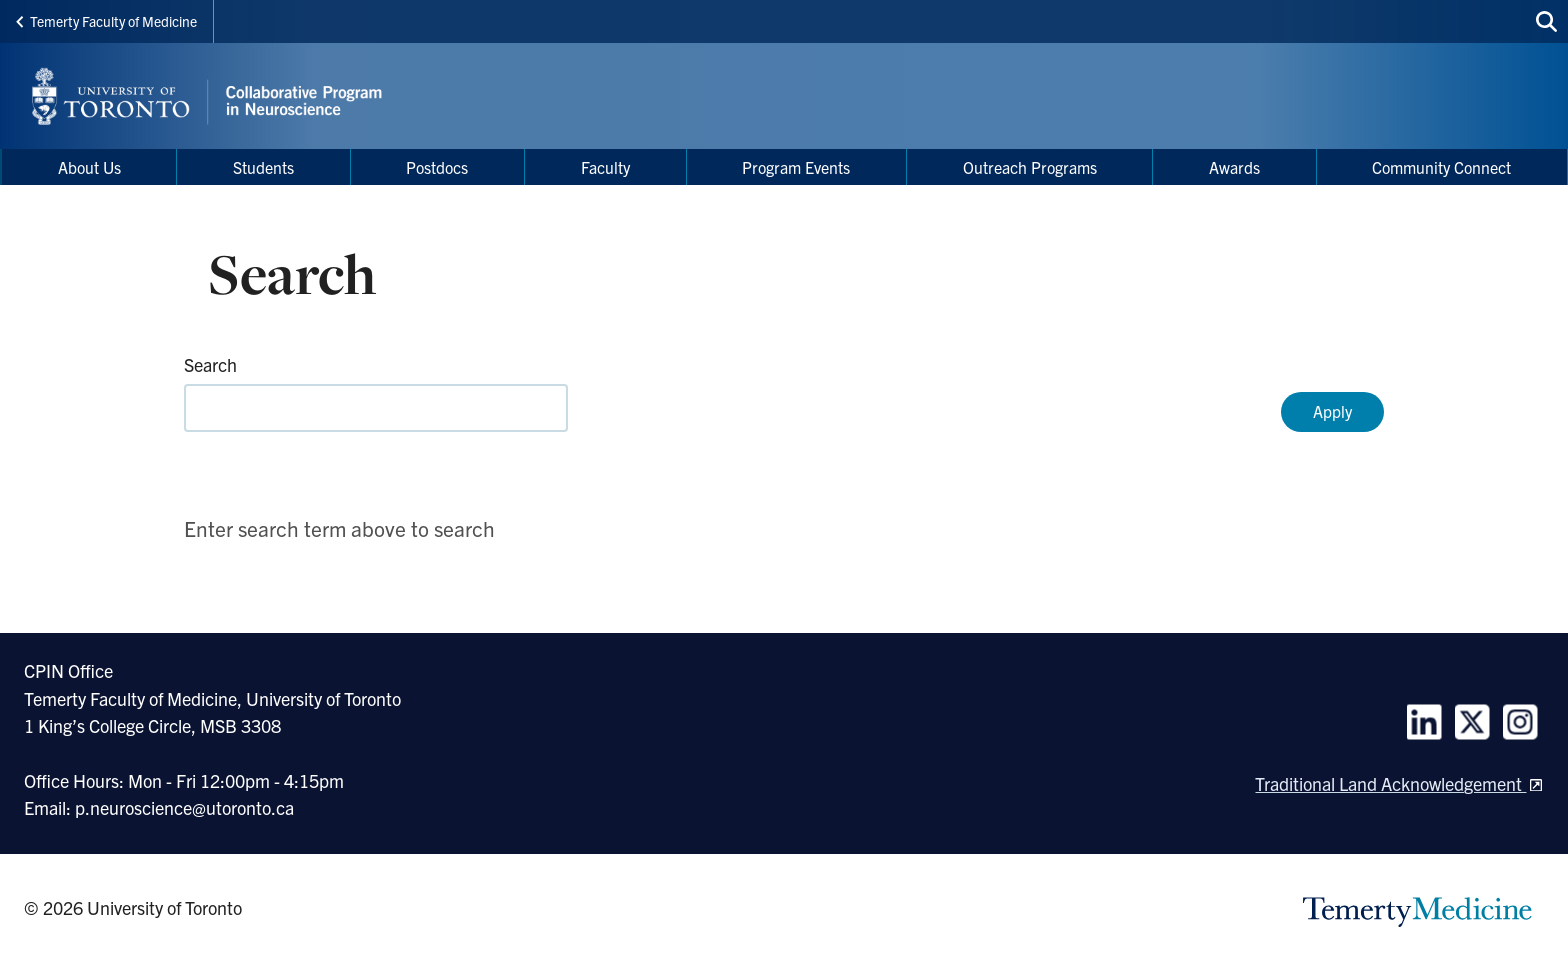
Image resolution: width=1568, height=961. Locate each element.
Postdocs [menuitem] (437, 167)
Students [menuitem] (263, 167)
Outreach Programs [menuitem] (1030, 167)
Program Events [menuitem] (796, 167)
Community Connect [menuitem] (1441, 167)
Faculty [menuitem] (605, 167)
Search (210, 364)
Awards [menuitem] (1234, 167)
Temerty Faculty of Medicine (106, 21)
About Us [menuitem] (89, 167)
